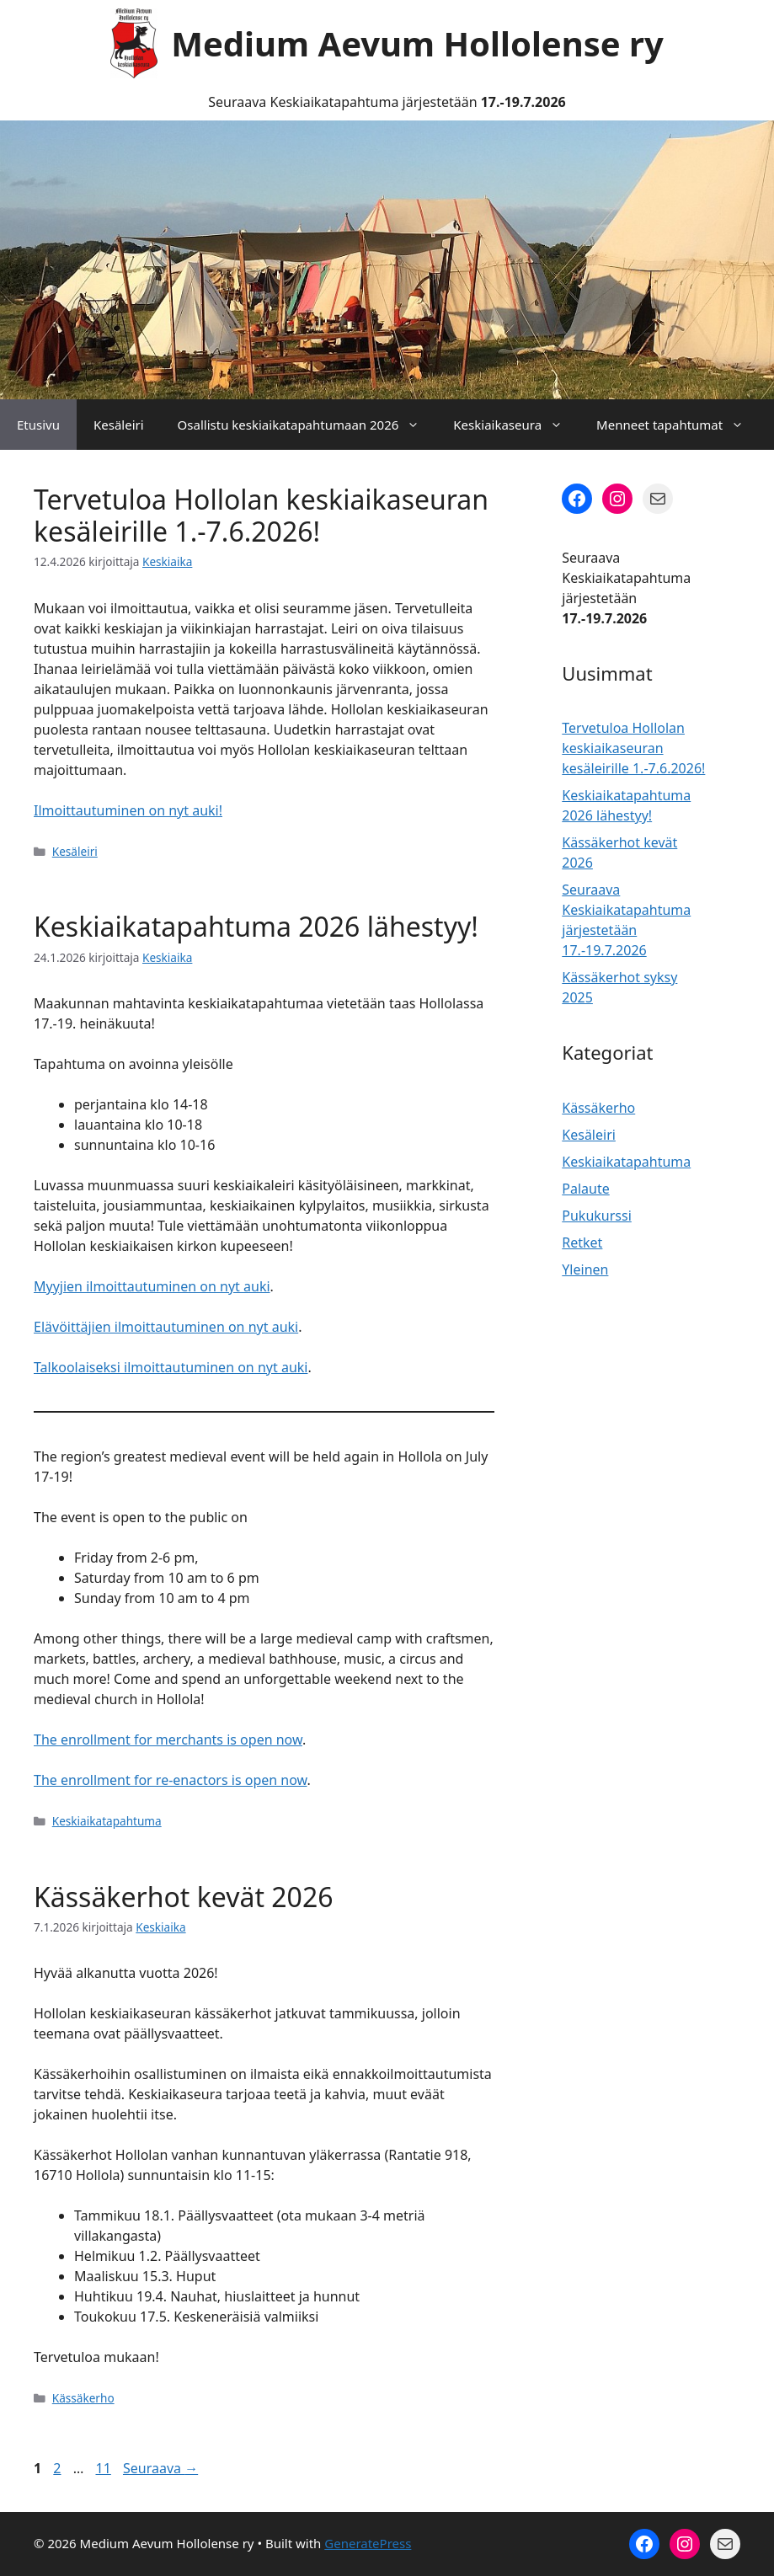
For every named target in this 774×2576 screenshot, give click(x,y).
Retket (582, 1242)
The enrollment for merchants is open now (168, 1739)
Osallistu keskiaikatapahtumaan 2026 (307, 424)
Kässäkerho (83, 2398)
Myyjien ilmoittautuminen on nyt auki (152, 1286)
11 (104, 2468)
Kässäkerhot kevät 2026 (184, 1897)
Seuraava (160, 2468)
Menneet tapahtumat (678, 424)
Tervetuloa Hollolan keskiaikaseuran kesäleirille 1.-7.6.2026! (261, 515)
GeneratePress (367, 2543)
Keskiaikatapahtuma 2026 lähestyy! (256, 926)
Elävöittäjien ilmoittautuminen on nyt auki (166, 1326)
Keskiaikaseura (516, 424)
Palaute (585, 1188)
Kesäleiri (118, 424)
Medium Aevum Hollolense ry (417, 43)
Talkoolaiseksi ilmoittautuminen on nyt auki (170, 1367)
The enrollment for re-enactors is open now (170, 1780)
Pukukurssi (597, 1215)
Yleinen (585, 1269)
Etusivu (38, 424)
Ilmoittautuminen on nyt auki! (128, 810)
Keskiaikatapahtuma (107, 1821)
